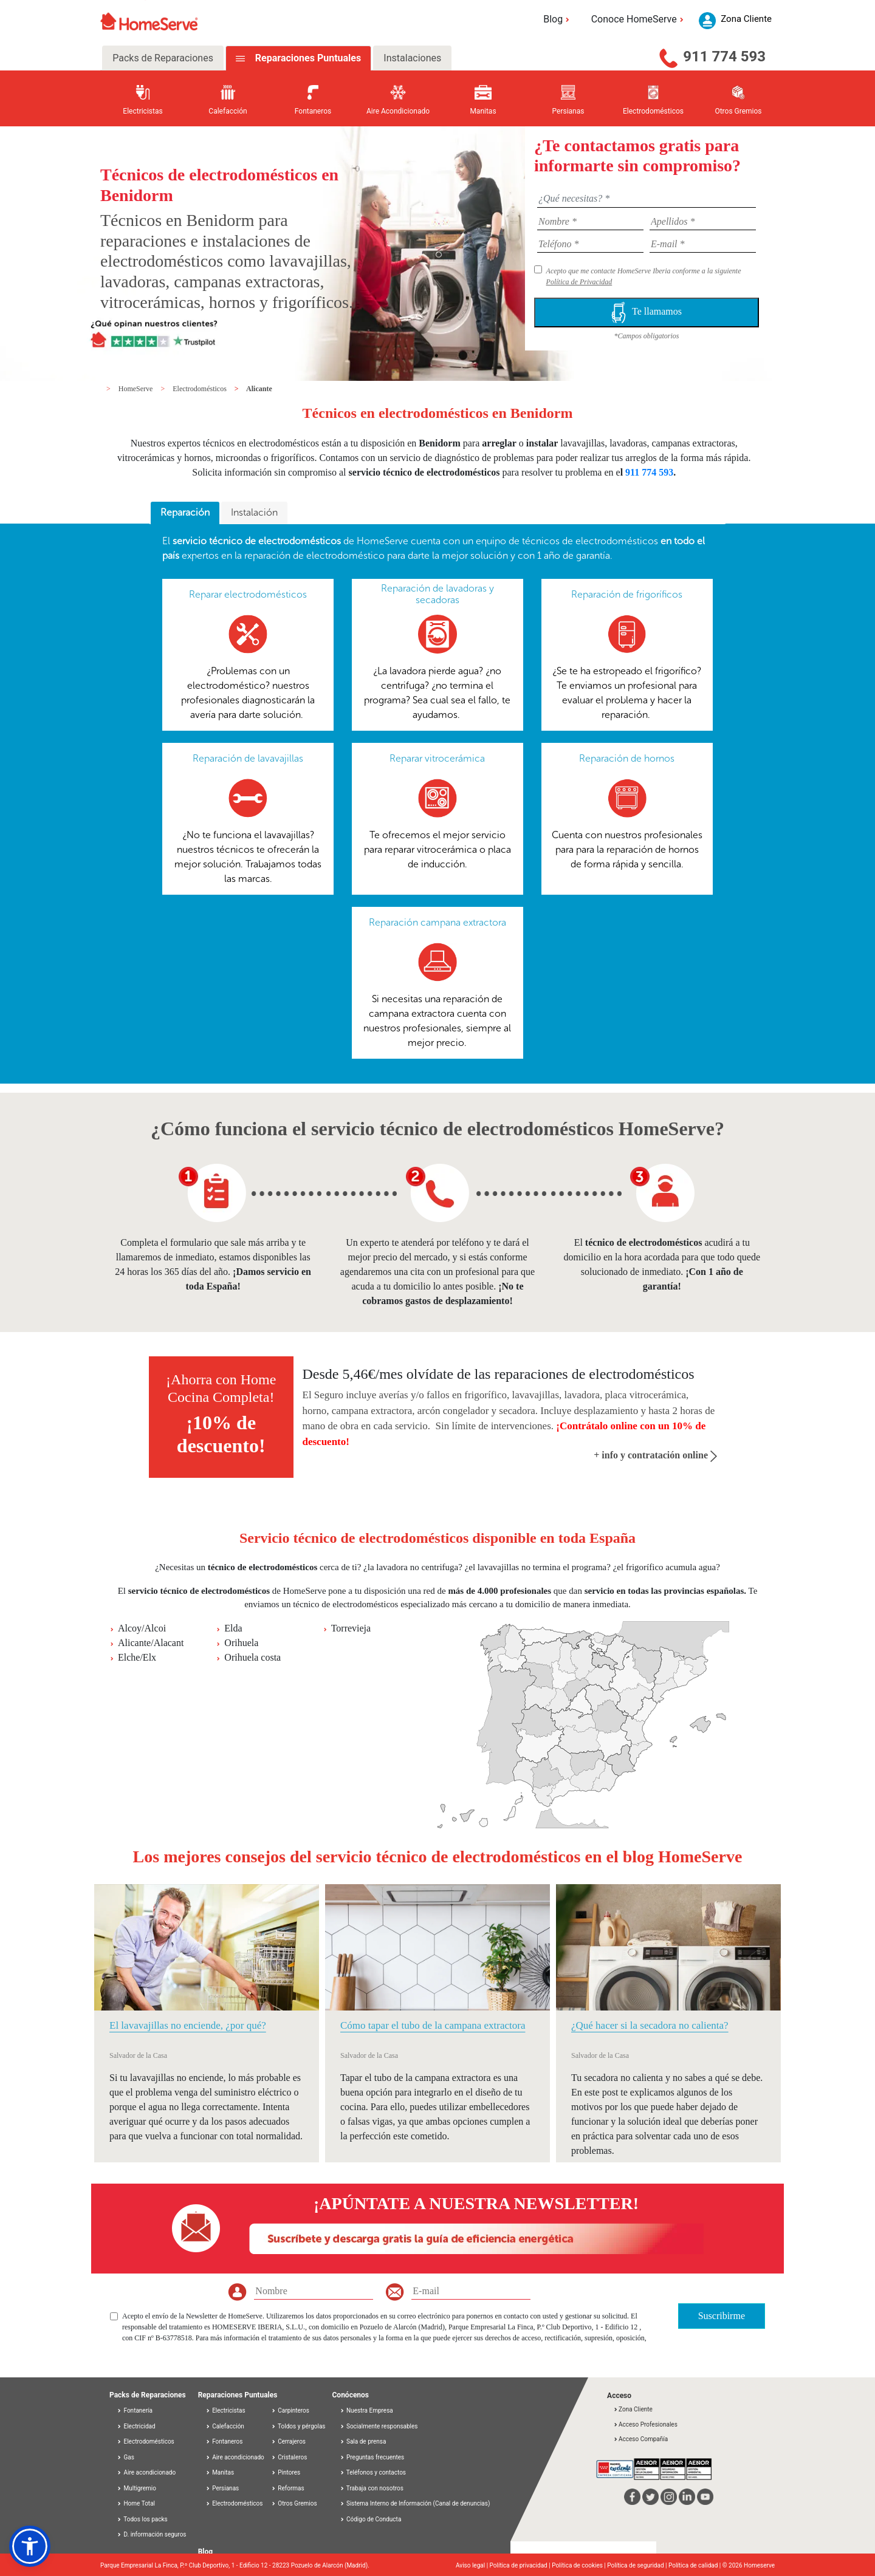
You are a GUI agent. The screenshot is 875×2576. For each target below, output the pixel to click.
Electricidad (136, 2426)
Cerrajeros (288, 2441)
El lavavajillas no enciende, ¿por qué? (187, 2025)
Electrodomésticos (200, 388)
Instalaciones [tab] (412, 58)
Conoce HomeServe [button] (639, 19)
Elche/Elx (137, 1657)
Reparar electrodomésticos (248, 594)
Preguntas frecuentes (372, 2457)
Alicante (259, 388)
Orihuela (241, 1643)
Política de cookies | (579, 2565)
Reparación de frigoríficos (626, 594)
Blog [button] (558, 19)
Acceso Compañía (640, 2439)
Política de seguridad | (637, 2565)
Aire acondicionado (146, 2472)
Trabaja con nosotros (371, 2488)
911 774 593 (724, 56)
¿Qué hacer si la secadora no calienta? (650, 2025)
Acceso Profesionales (645, 2424)
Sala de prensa (363, 2441)
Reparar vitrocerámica (437, 758)
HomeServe (136, 388)
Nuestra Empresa (366, 2410)
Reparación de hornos (626, 758)
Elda (233, 1628)
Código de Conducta (371, 2519)
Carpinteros (290, 2410)
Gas (125, 2457)
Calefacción (224, 2426)
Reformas (287, 2488)
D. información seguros (152, 2534)
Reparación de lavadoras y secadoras (437, 594)
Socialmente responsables (379, 2426)
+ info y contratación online (655, 1455)
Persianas (222, 2488)
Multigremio (136, 2488)
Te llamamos (646, 312)
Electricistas (225, 2410)
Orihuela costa (252, 1657)
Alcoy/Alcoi (142, 1628)
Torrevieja (351, 1628)
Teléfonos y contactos (373, 2472)
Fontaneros (224, 2441)
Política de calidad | (695, 2565)
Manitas (219, 2472)
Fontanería (135, 2410)
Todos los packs (142, 2519)
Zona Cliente (633, 2409)
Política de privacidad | (521, 2565)
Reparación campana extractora (437, 922)
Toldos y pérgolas (298, 2426)
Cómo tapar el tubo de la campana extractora (432, 2025)
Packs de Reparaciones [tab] (162, 58)
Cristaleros (289, 2457)
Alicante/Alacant (151, 1643)
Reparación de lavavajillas (248, 758)
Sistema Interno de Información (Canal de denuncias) (418, 2503)
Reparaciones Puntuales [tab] (307, 58)
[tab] (185, 513)
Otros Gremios (294, 2503)
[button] (29, 2546)
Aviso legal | (473, 2565)
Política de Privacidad (579, 282)
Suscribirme (721, 2316)
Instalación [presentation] (254, 512)
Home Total (136, 2503)
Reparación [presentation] (185, 512)
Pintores (285, 2472)
